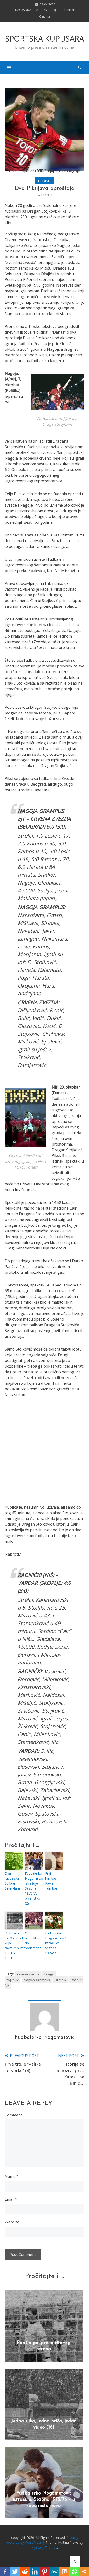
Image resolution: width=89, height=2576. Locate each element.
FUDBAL (44, 181)
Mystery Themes (44, 2547)
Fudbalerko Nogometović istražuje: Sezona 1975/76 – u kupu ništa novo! (44, 2499)
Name (12, 2176)
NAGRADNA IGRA (26, 10)
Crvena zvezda (28, 1974)
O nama (44, 16)
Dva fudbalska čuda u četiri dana (13, 1881)
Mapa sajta (51, 10)
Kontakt (69, 10)
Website (12, 2222)
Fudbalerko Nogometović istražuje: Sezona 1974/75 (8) (54, 1943)
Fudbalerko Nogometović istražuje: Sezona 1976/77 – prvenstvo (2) (34, 1888)
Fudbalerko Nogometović (45, 2037)
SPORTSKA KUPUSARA (44, 38)
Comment (13, 2115)
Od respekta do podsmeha (33, 1940)
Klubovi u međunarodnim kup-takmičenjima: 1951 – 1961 (14, 1945)
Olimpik (60, 1980)
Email (11, 2199)
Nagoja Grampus (36, 1980)
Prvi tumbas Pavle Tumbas (51, 1881)
